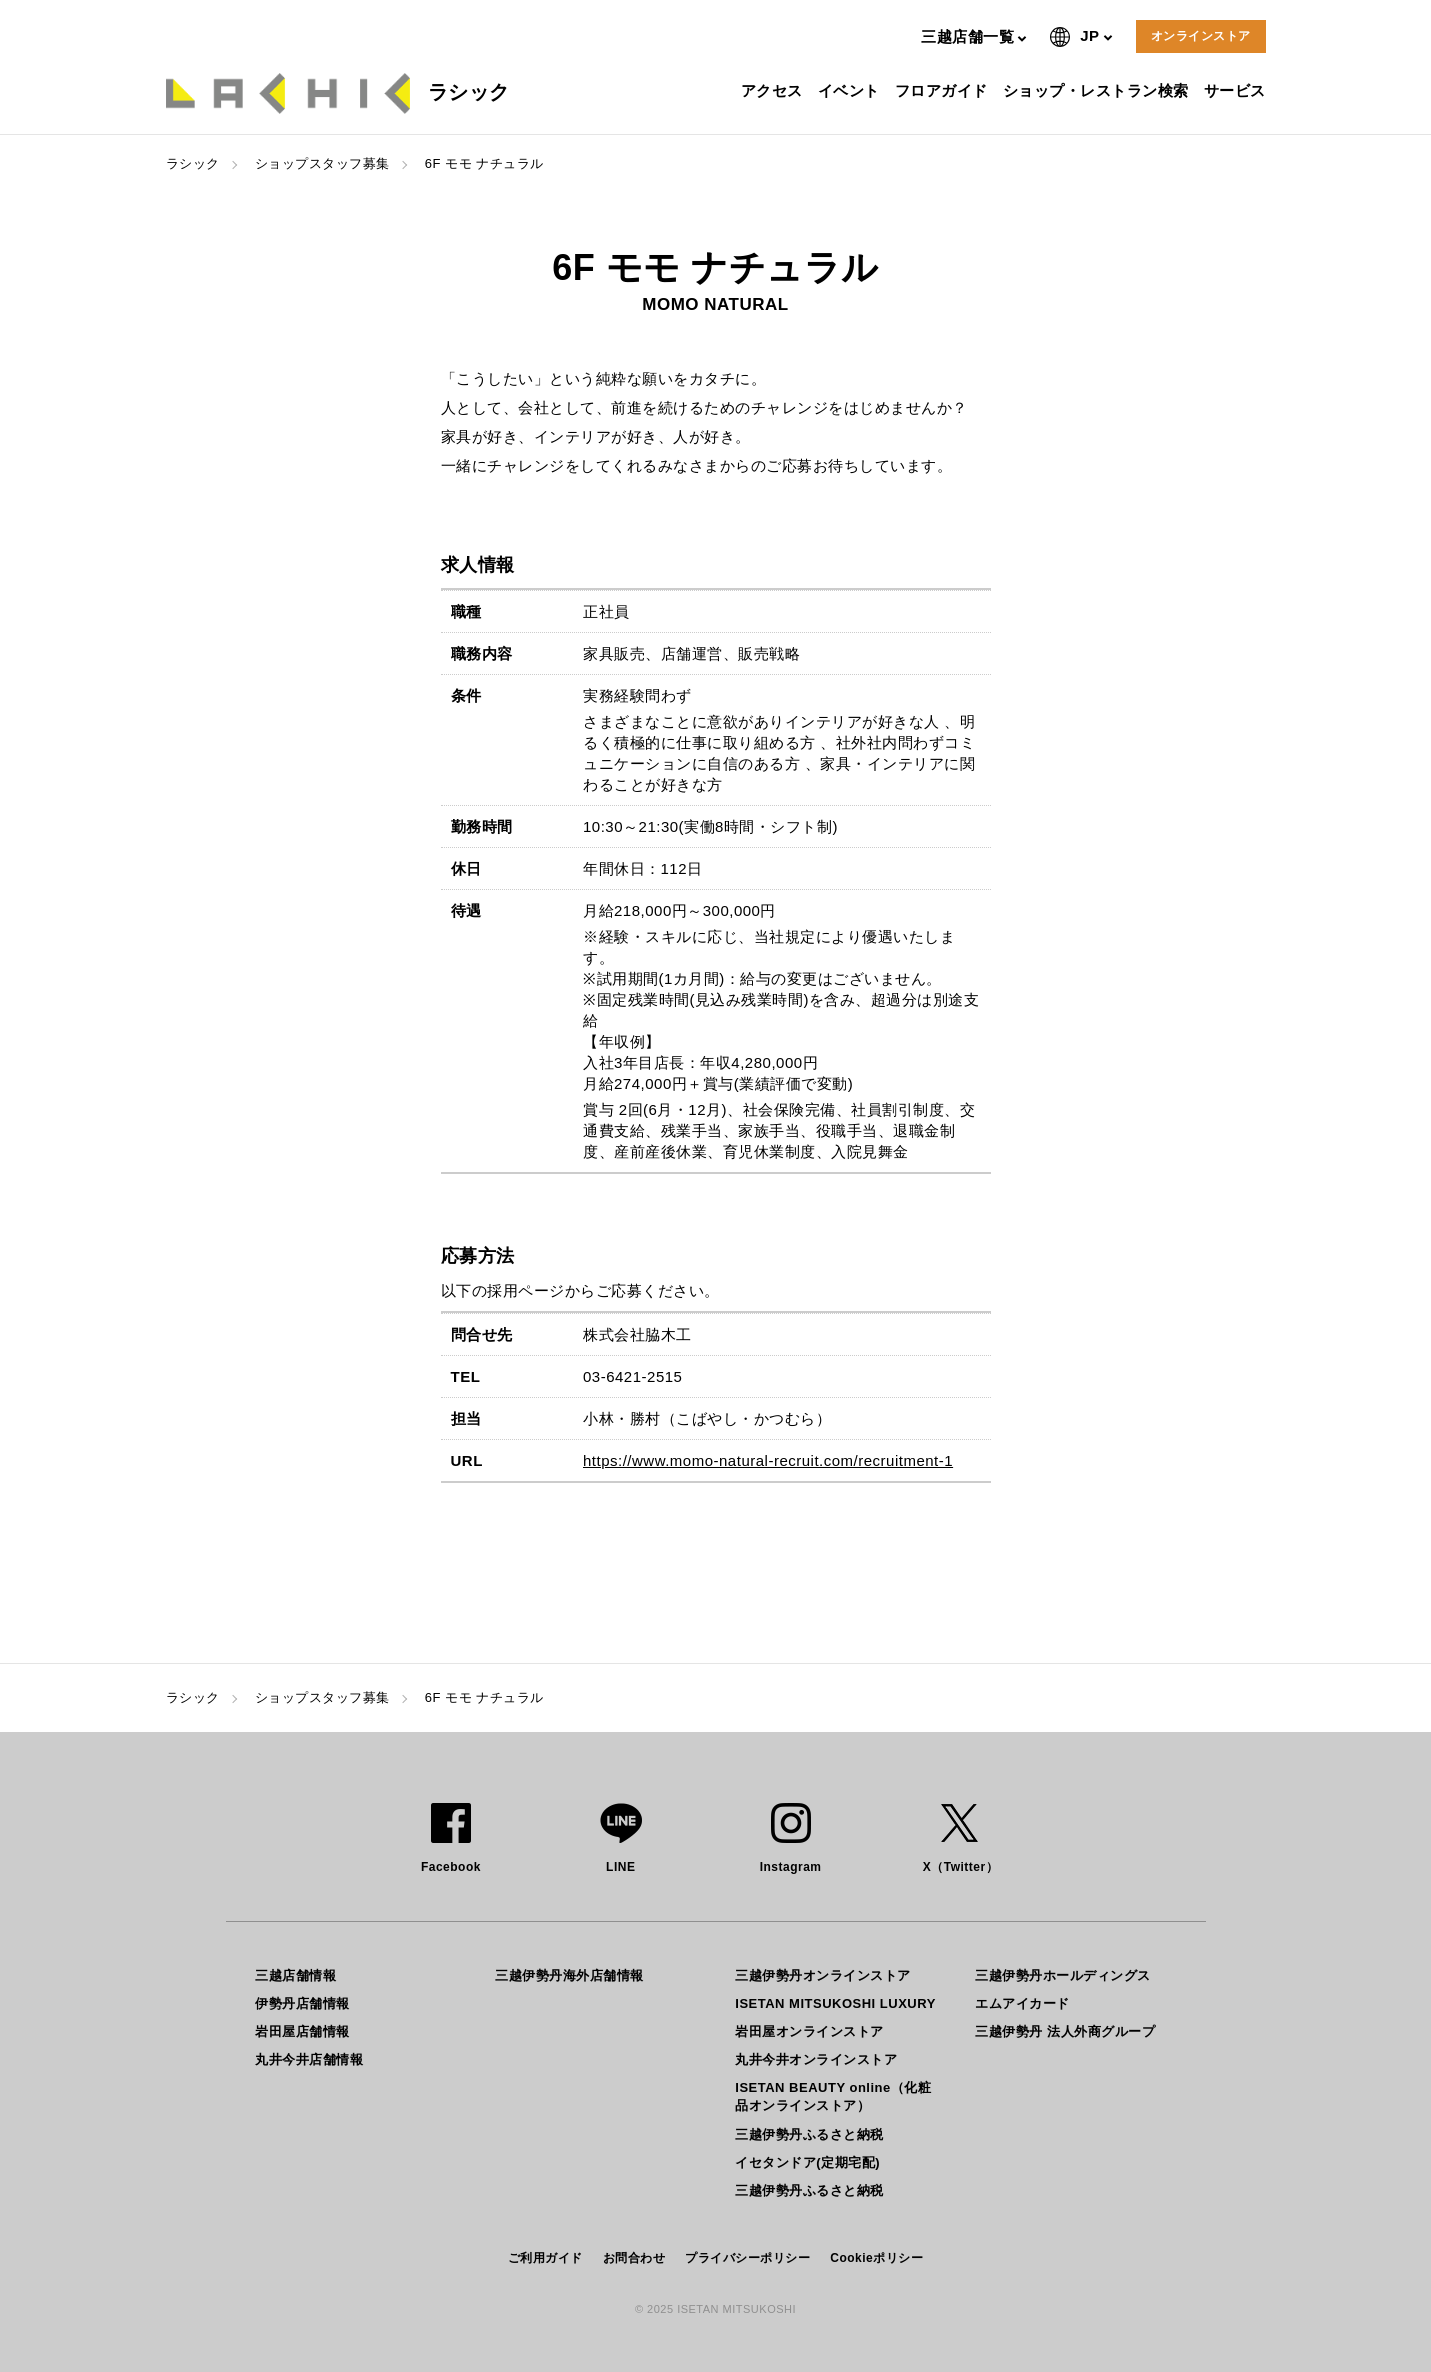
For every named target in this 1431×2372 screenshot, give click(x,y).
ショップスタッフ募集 (322, 163)
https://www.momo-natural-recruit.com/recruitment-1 (768, 1460)
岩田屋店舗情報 (302, 2031)
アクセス (774, 90)
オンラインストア (1201, 36)
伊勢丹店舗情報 (302, 2003)
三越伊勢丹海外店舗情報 (569, 1975)
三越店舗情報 (295, 1975)
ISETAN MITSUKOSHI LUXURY (835, 2003)
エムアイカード (1022, 2003)
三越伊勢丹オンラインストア (823, 1975)
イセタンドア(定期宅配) (807, 2162)
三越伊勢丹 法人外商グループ (1065, 2031)
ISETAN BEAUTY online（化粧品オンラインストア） (833, 2096)
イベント (851, 90)
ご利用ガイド (545, 2258)
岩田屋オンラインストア (809, 2031)
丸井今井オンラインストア (816, 2059)
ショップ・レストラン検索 (1098, 90)
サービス (1237, 90)
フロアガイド (944, 90)
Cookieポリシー (876, 2258)
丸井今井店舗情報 (309, 2059)
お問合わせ (634, 2258)
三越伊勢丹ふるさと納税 (809, 2134)
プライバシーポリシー (747, 2258)
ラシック (193, 163)
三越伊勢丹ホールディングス (1063, 1975)
